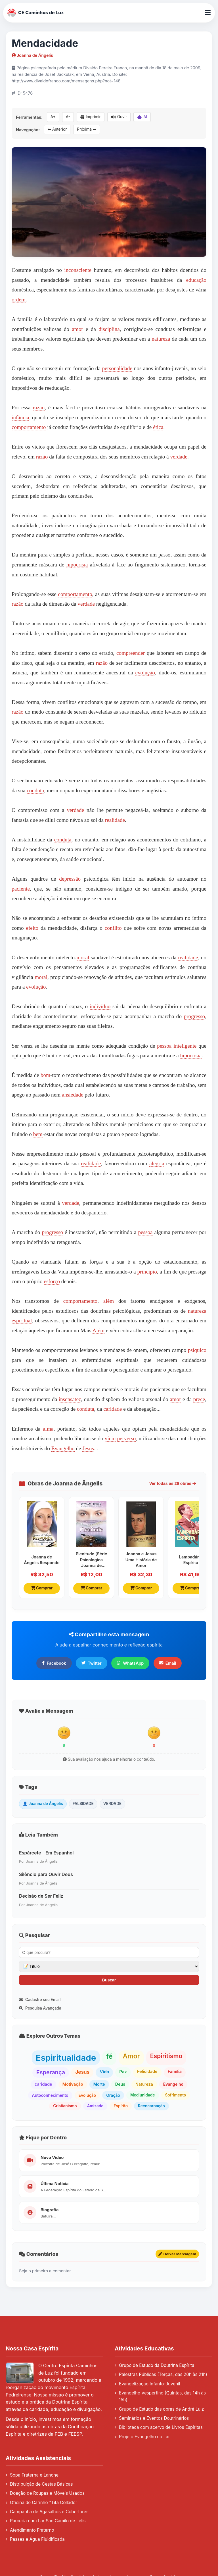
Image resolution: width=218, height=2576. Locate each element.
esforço (52, 1281)
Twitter (91, 1663)
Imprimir (90, 116)
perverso (126, 1438)
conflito (113, 928)
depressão (70, 879)
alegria (156, 1163)
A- (68, 116)
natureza (161, 339)
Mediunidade (142, 2095)
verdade (178, 457)
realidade (115, 820)
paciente (21, 889)
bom (45, 1075)
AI (142, 116)
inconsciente (77, 270)
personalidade (117, 368)
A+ (53, 116)
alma (48, 1429)
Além (99, 1330)
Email (167, 1663)
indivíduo (100, 1006)
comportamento (29, 427)
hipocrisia (77, 565)
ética (158, 427)
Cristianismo (65, 2106)
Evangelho (63, 1448)
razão (39, 407)
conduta (35, 790)
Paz (123, 2071)
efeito (32, 928)
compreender (130, 653)
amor (77, 329)
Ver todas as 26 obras (172, 1483)
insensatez (70, 1399)
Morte (99, 2084)
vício (110, 1438)
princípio (147, 1272)
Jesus (88, 1448)
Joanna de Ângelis (32, 55)
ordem (19, 300)
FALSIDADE (83, 1803)
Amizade (95, 2106)
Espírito (121, 2106)
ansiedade (72, 1095)
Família (175, 2071)
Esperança (50, 2072)
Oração (113, 2095)
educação (196, 280)
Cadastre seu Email (39, 1999)
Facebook (54, 1663)
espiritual (22, 1321)
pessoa (164, 1046)
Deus (120, 2084)
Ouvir (119, 116)
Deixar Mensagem (177, 2254)
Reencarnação (151, 2106)
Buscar (109, 1980)
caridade (112, 1409)
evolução (145, 673)
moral (83, 957)
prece (199, 1399)
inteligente (184, 1046)
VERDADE (112, 1803)
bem (38, 1134)
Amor (131, 2056)
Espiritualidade (66, 2057)
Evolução (87, 2095)
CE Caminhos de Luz (35, 13)
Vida (104, 2071)
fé (109, 2056)
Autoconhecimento (50, 2095)
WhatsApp (130, 1663)
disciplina (109, 329)
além (108, 1301)
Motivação (72, 2084)
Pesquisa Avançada (40, 2008)
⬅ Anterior (57, 129)
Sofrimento (175, 2095)
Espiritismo (166, 2056)
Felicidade (147, 2071)
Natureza (144, 2084)
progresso (194, 1016)
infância (20, 417)
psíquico (197, 1350)
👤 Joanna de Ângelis (43, 1803)
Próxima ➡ (86, 129)
